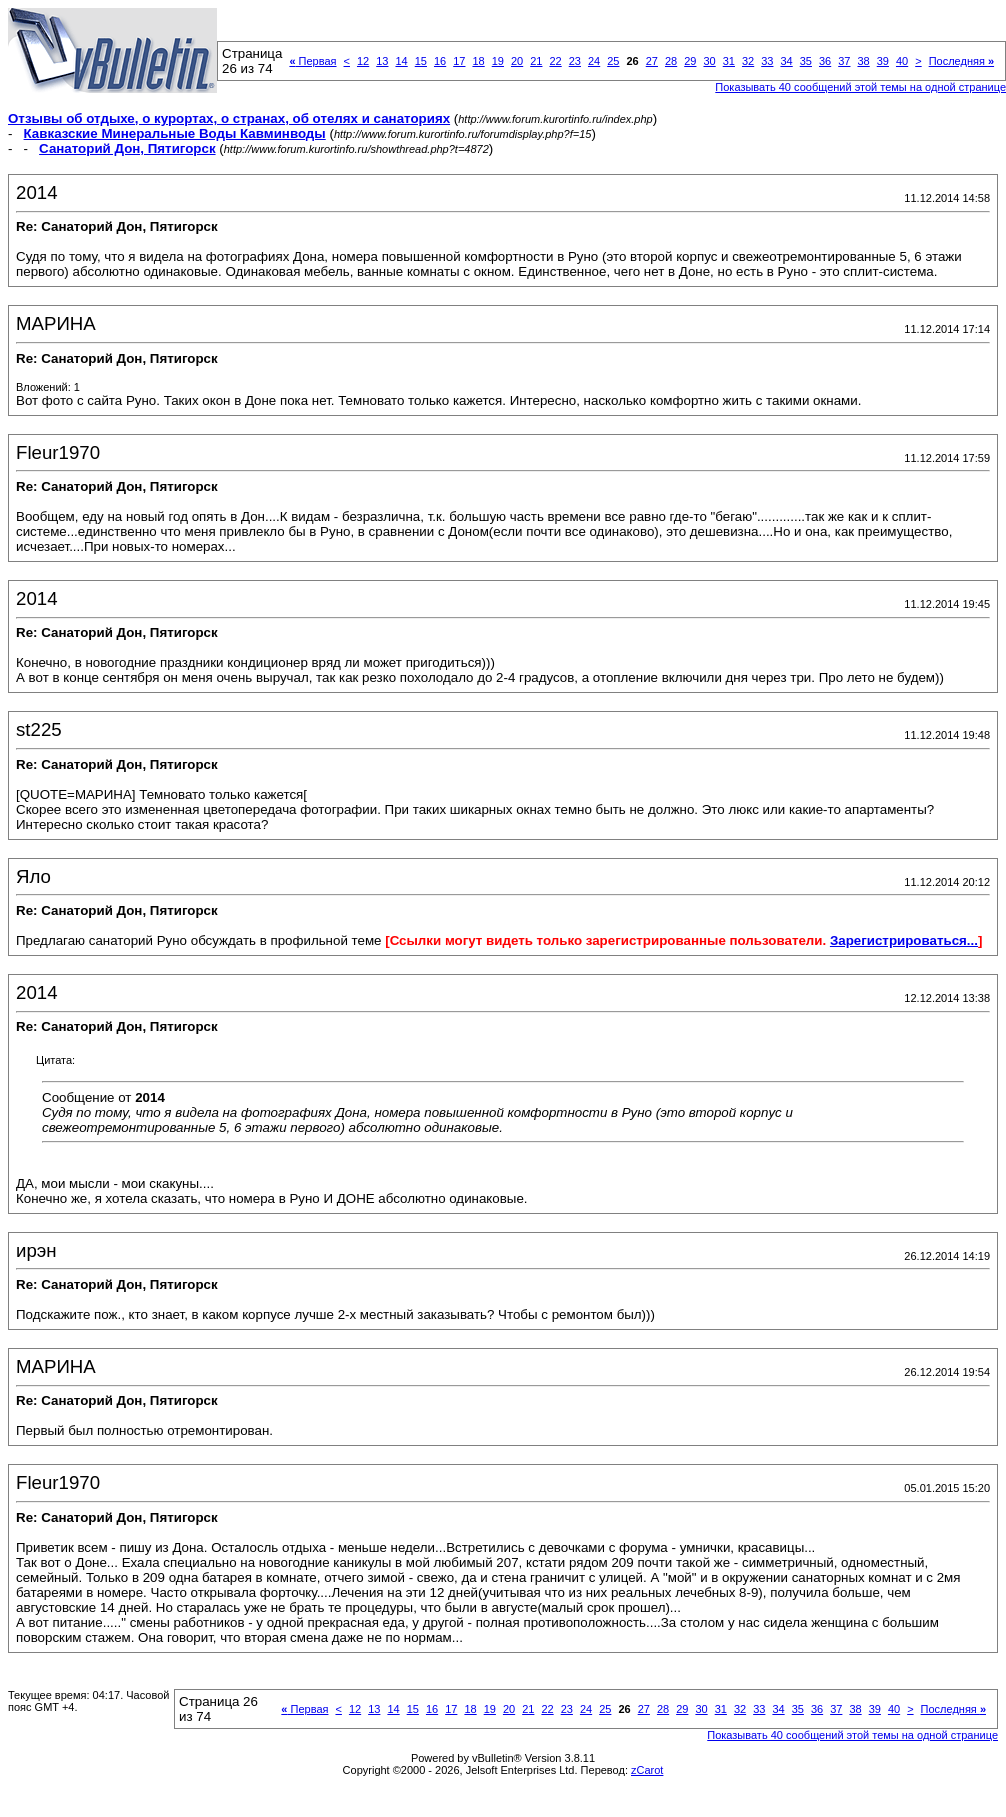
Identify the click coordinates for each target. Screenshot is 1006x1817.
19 (498, 61)
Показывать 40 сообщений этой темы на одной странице (852, 1735)
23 (575, 61)
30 (709, 61)
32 (748, 61)
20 (517, 61)
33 (767, 61)
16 (440, 61)
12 (363, 61)
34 (786, 61)
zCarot (647, 1770)
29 (690, 61)
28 (671, 61)
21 (536, 61)
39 (883, 61)
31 (729, 61)
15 (421, 61)
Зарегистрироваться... (904, 940)
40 (902, 61)
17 (459, 61)
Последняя (961, 61)
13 (382, 61)
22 (555, 61)
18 (478, 61)
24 (594, 61)
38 (863, 61)
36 (825, 61)
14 (401, 61)
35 (806, 61)
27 (652, 61)
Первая (312, 61)
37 (844, 61)
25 (613, 61)
